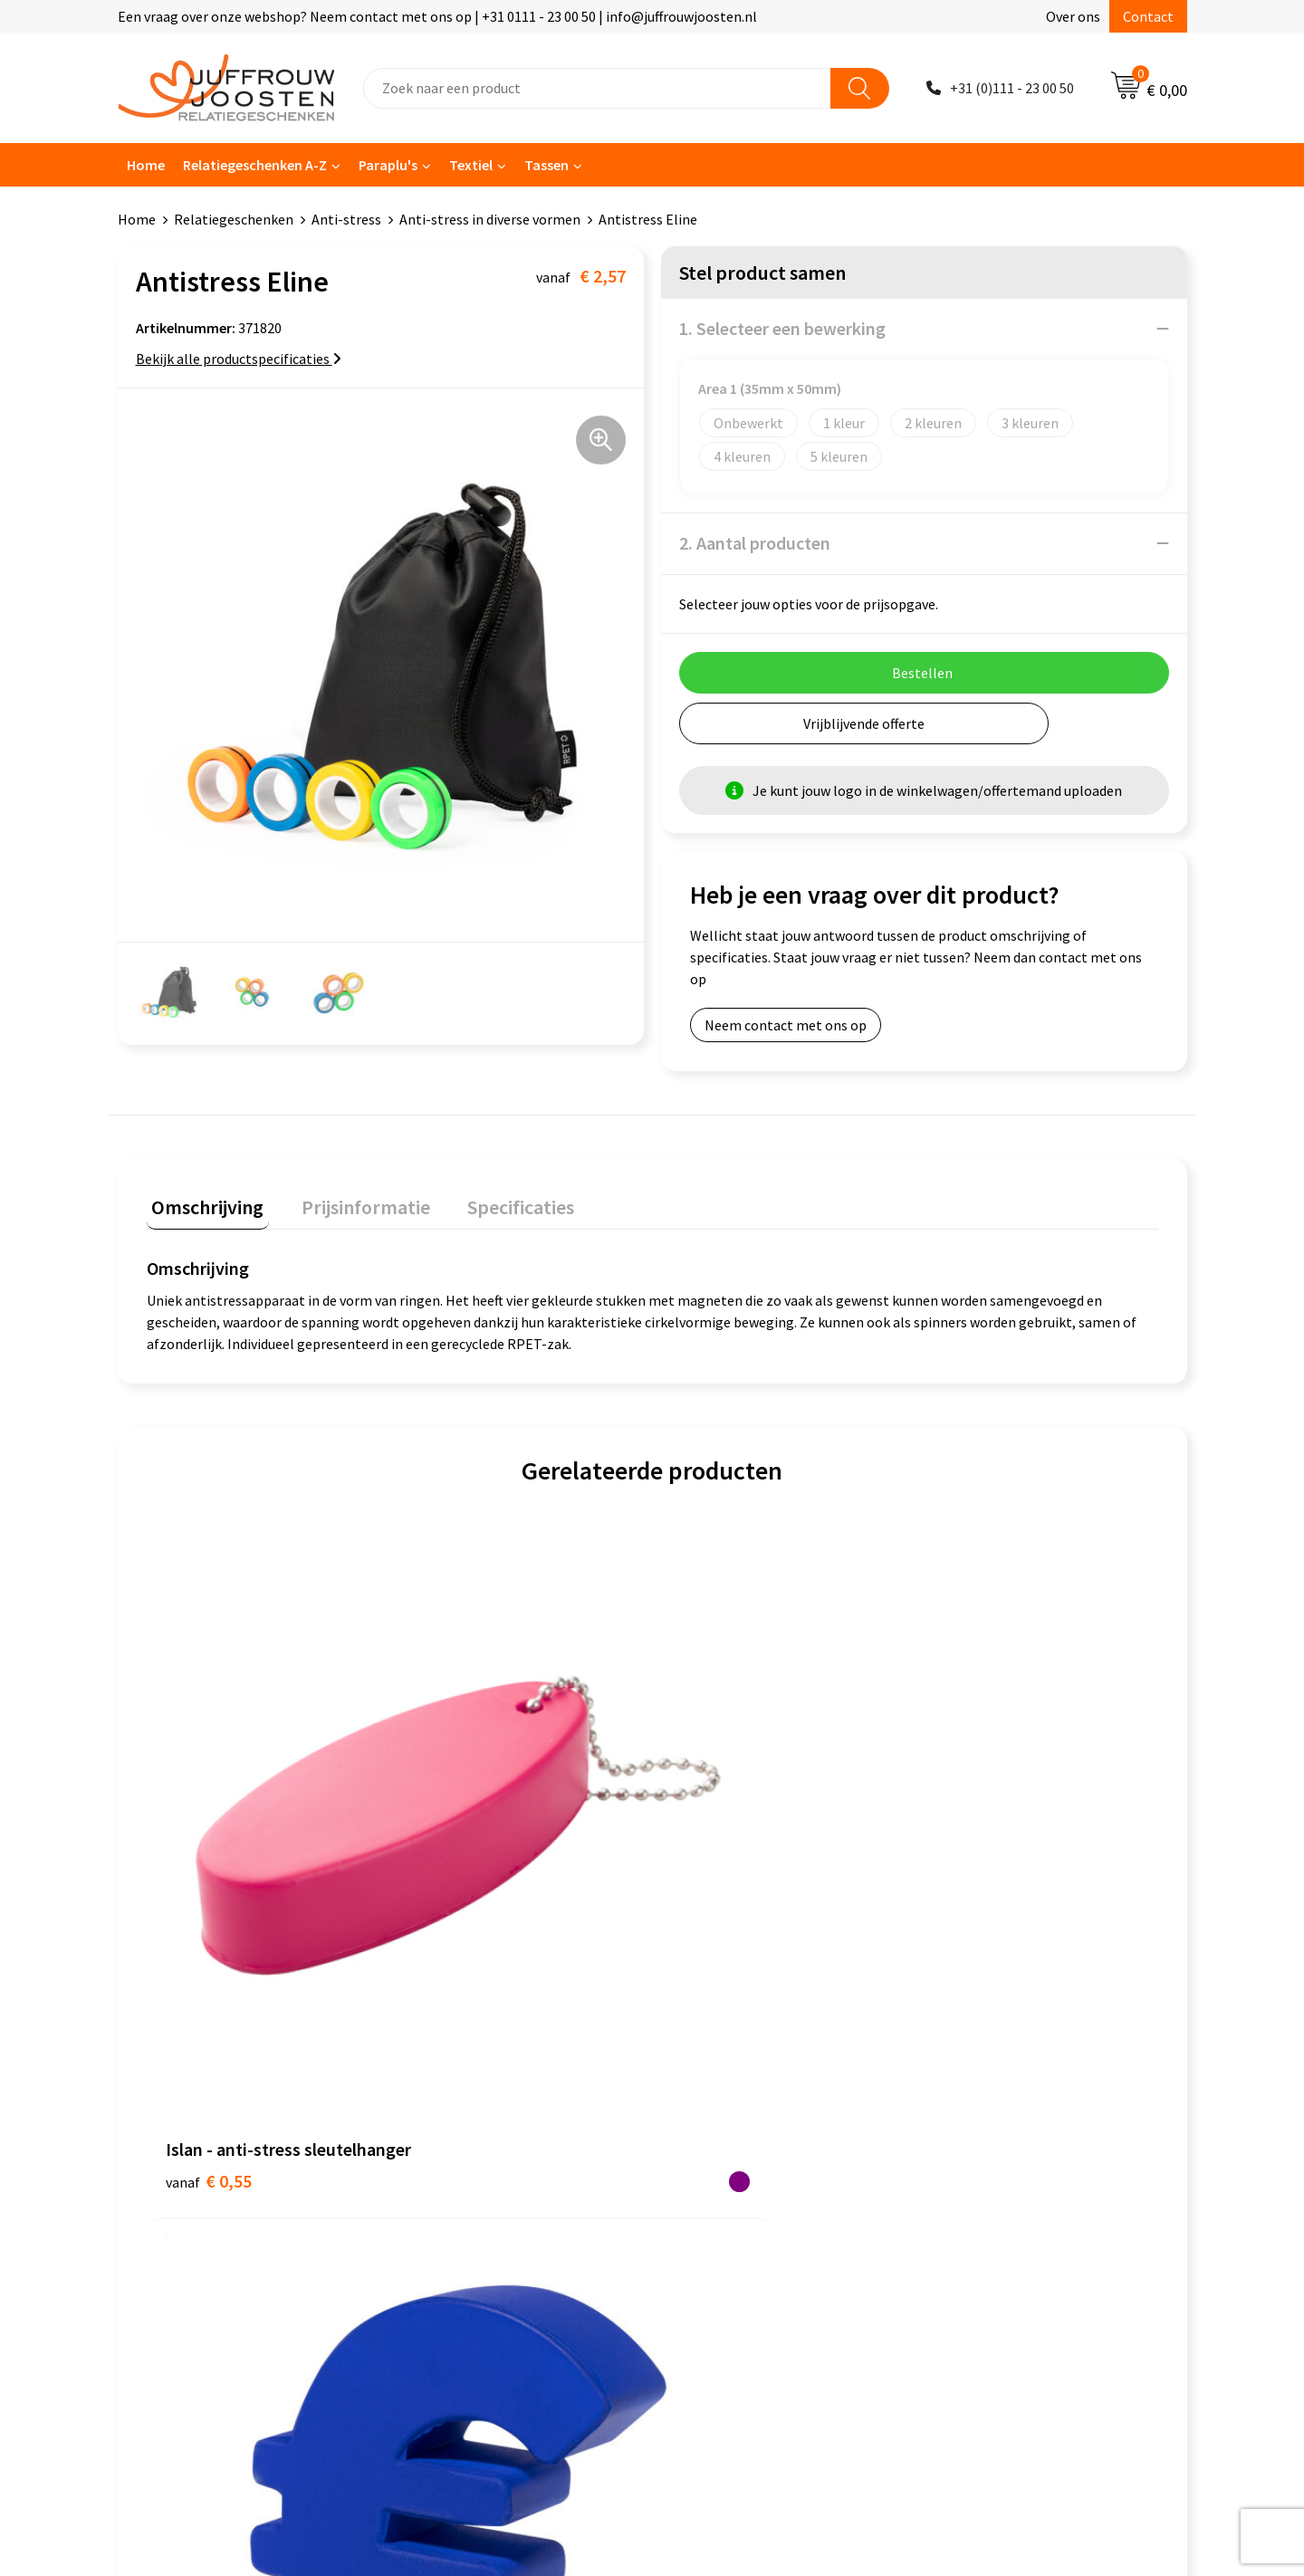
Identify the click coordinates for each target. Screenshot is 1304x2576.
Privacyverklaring (724, 2083)
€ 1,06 (967, 1805)
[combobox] (597, 88)
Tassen (546, 165)
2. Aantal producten (754, 542)
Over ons (1073, 16)
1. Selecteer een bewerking (782, 328)
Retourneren (447, 2166)
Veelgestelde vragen (470, 2111)
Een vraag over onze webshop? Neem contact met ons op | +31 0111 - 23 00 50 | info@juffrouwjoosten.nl (437, 16)
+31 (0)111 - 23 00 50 (1012, 88)
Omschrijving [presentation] (203, 1201)
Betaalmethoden (461, 2139)
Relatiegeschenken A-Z (255, 165)
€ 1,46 (714, 1805)
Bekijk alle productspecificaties (238, 359)
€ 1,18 (461, 1805)
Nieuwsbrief (445, 2083)
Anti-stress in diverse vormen (489, 219)
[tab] (203, 1205)
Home (146, 165)
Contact (1148, 16)
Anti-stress (346, 219)
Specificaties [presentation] (495, 1201)
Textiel (471, 165)
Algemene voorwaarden (743, 2028)
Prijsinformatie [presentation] (350, 1201)
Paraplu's (388, 165)
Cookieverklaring (723, 2056)
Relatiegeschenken (233, 219)
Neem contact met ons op (786, 1025)
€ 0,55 (209, 1832)
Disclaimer (703, 2111)
